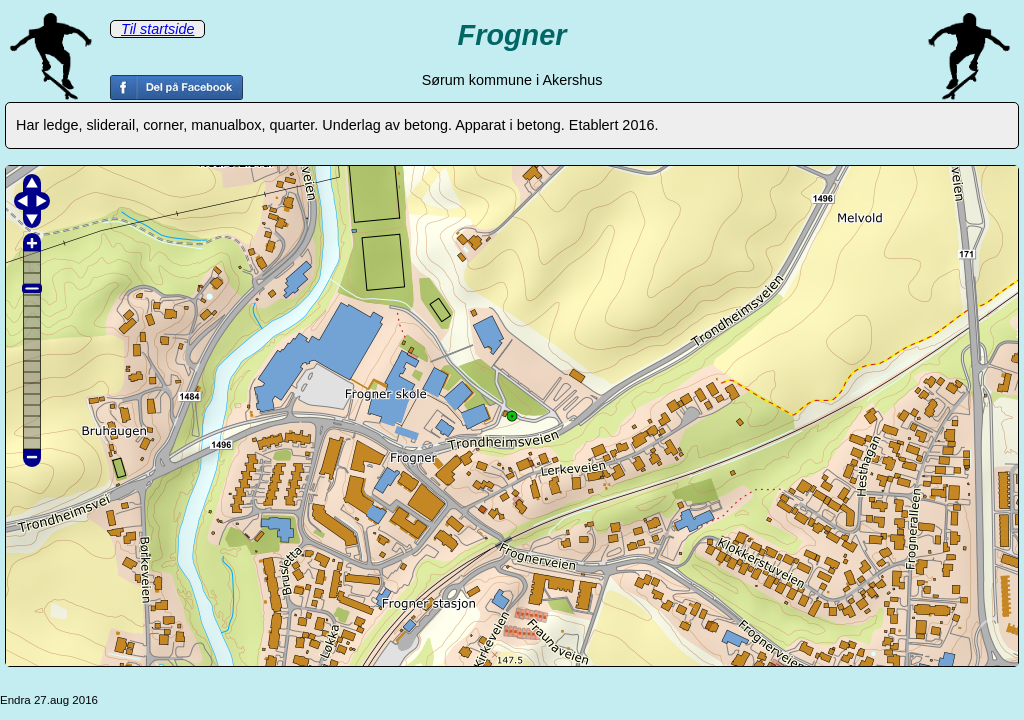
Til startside (157, 29)
